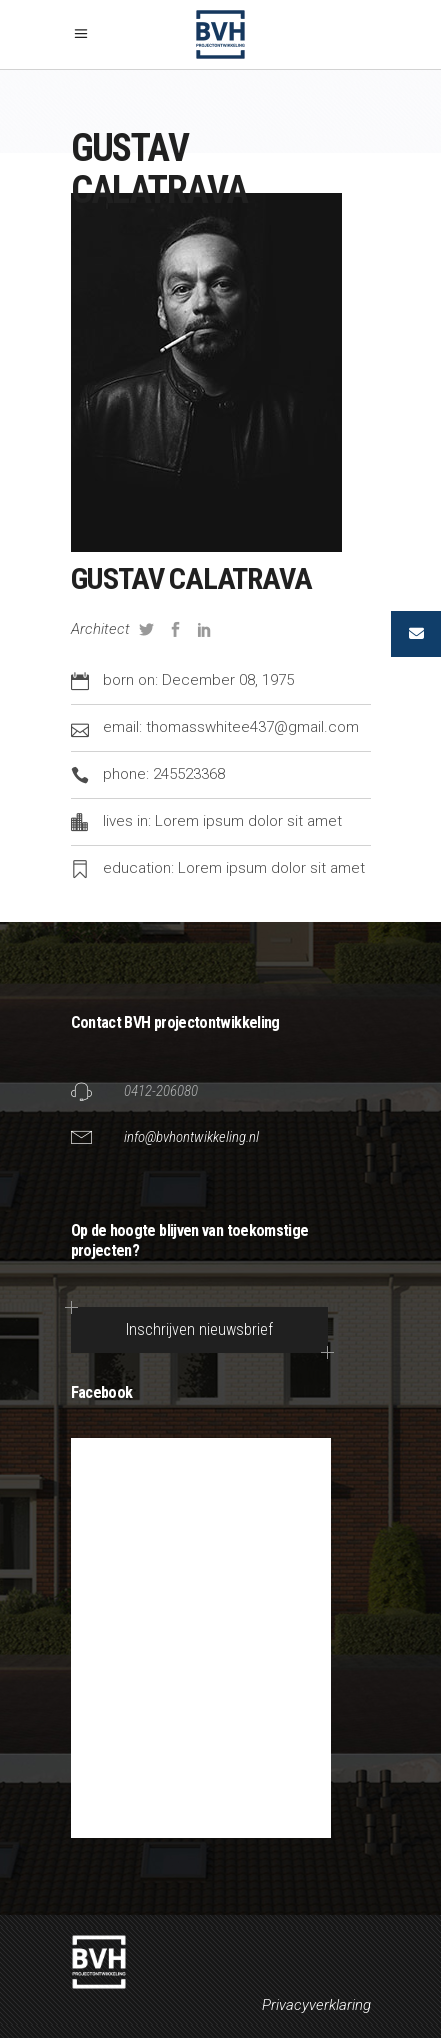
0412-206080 (161, 1091)
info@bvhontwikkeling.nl (191, 1137)
